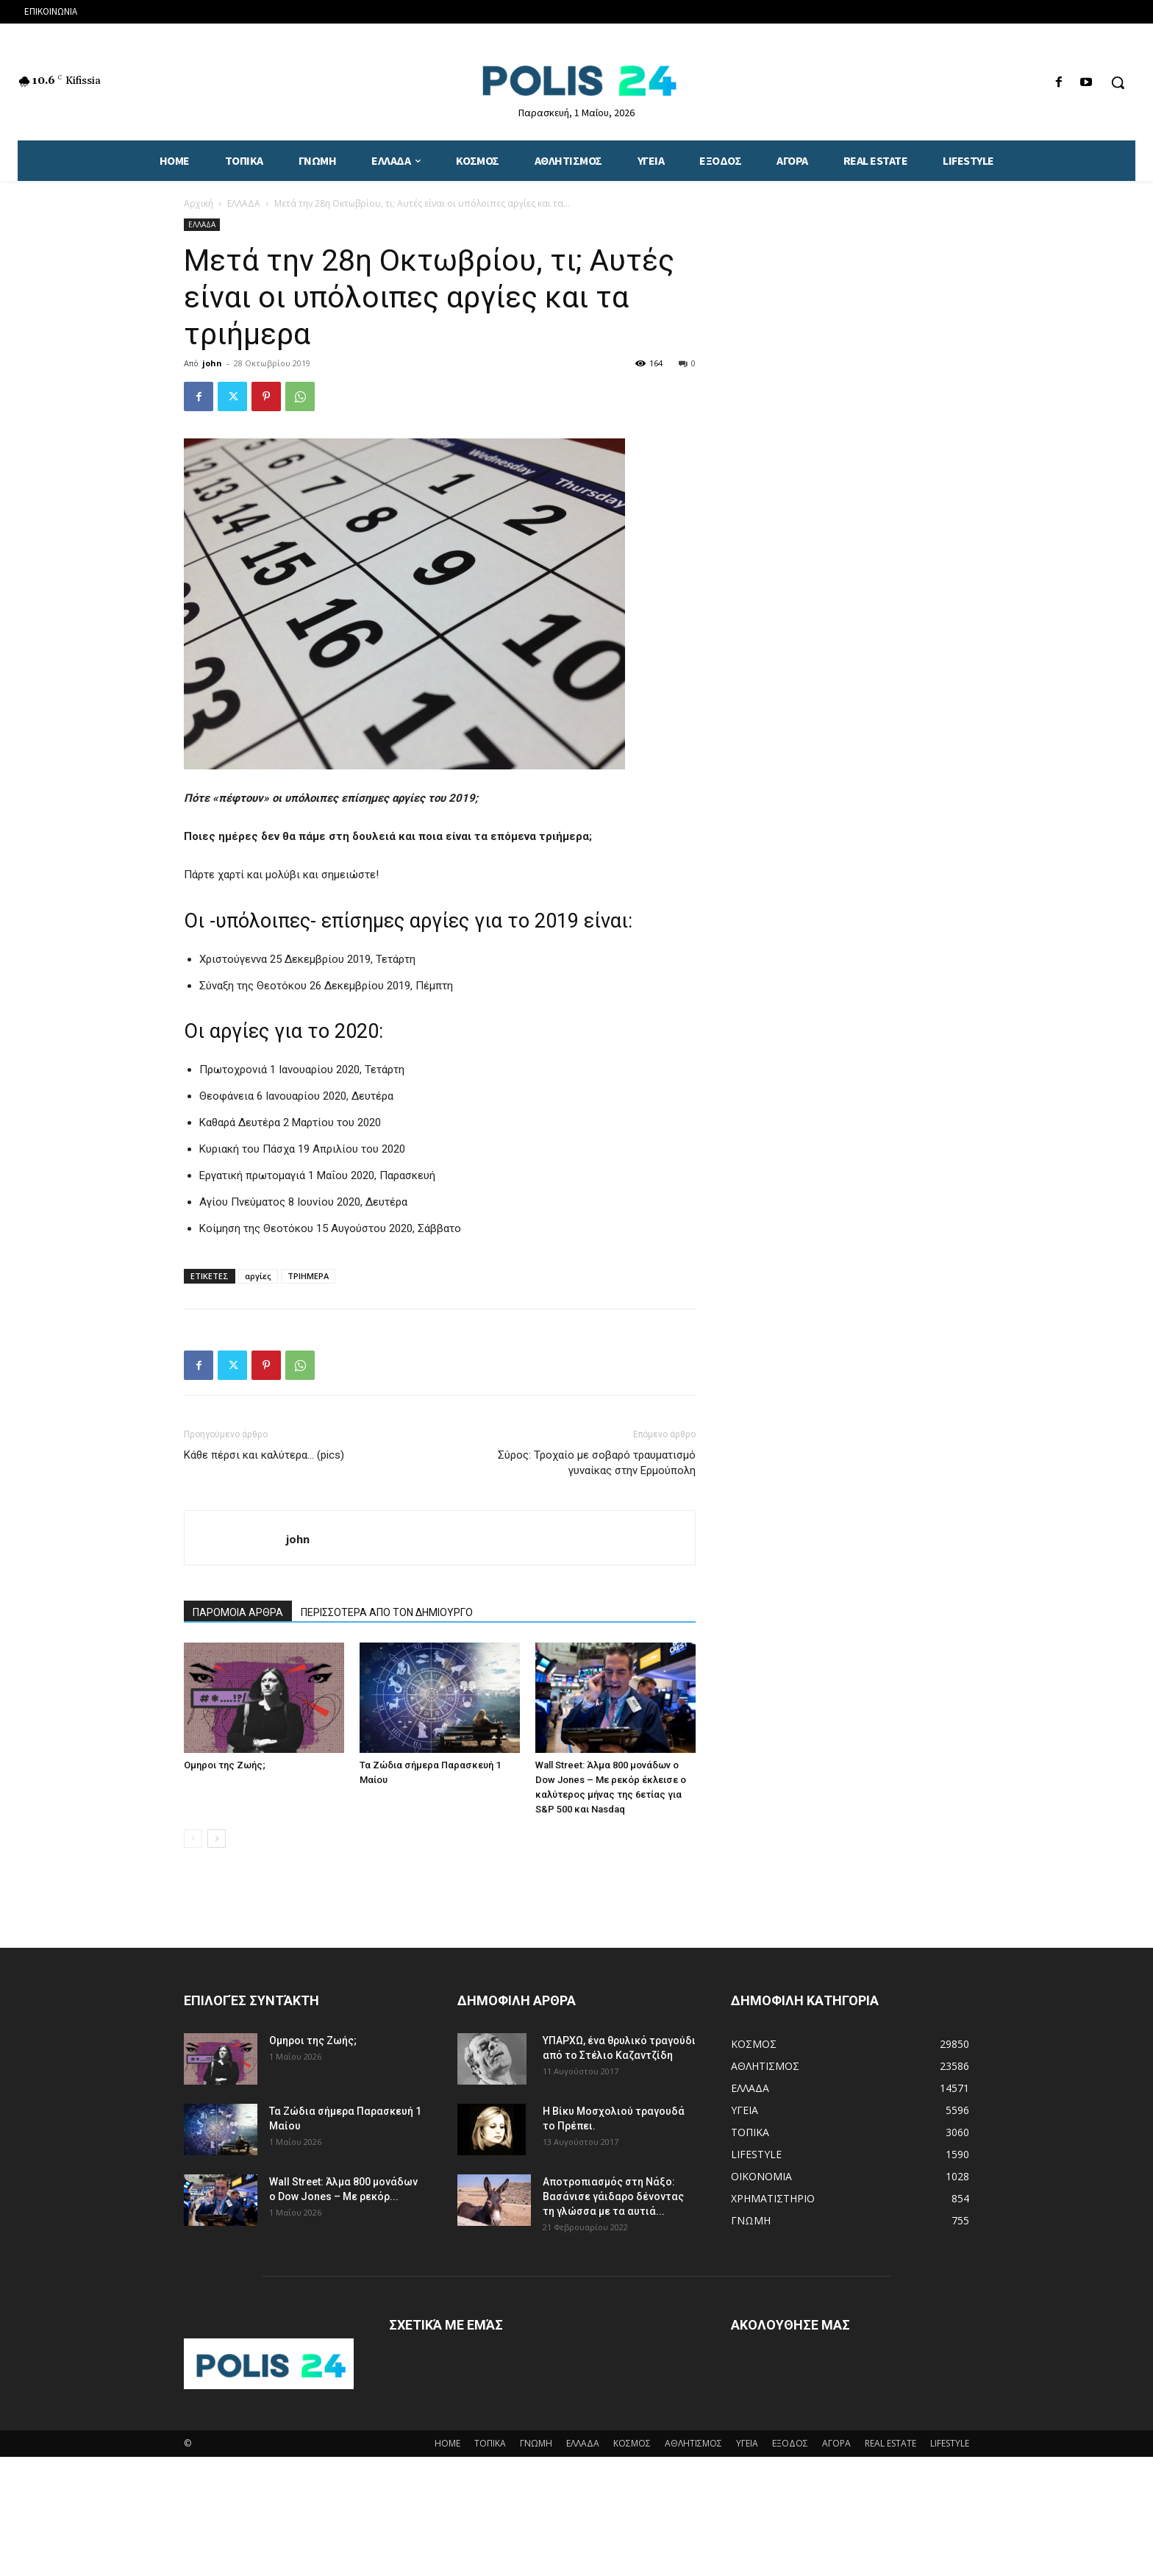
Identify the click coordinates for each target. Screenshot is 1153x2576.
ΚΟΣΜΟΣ (632, 2443)
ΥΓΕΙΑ (747, 2443)
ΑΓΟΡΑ (836, 2443)
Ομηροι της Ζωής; (224, 1765)
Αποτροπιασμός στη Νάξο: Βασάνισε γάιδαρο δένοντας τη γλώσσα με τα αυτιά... (613, 2196)
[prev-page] (193, 1838)
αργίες (258, 1275)
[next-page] (216, 1838)
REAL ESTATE (890, 2443)
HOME (447, 2443)
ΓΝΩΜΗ (536, 2443)
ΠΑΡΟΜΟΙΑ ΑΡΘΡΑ (238, 1612)
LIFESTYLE (949, 2443)
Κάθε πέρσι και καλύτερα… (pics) (264, 1455)
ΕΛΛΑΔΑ (243, 203)
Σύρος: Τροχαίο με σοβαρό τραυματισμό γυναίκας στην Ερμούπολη (597, 1462)
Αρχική (198, 203)
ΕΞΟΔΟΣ (790, 2443)
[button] (1117, 82)
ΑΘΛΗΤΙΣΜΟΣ (693, 2443)
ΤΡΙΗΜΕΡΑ (308, 1275)
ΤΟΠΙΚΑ (490, 2443)
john (212, 363)
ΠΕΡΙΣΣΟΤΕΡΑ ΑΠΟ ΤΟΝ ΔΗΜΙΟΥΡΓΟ (387, 1612)
